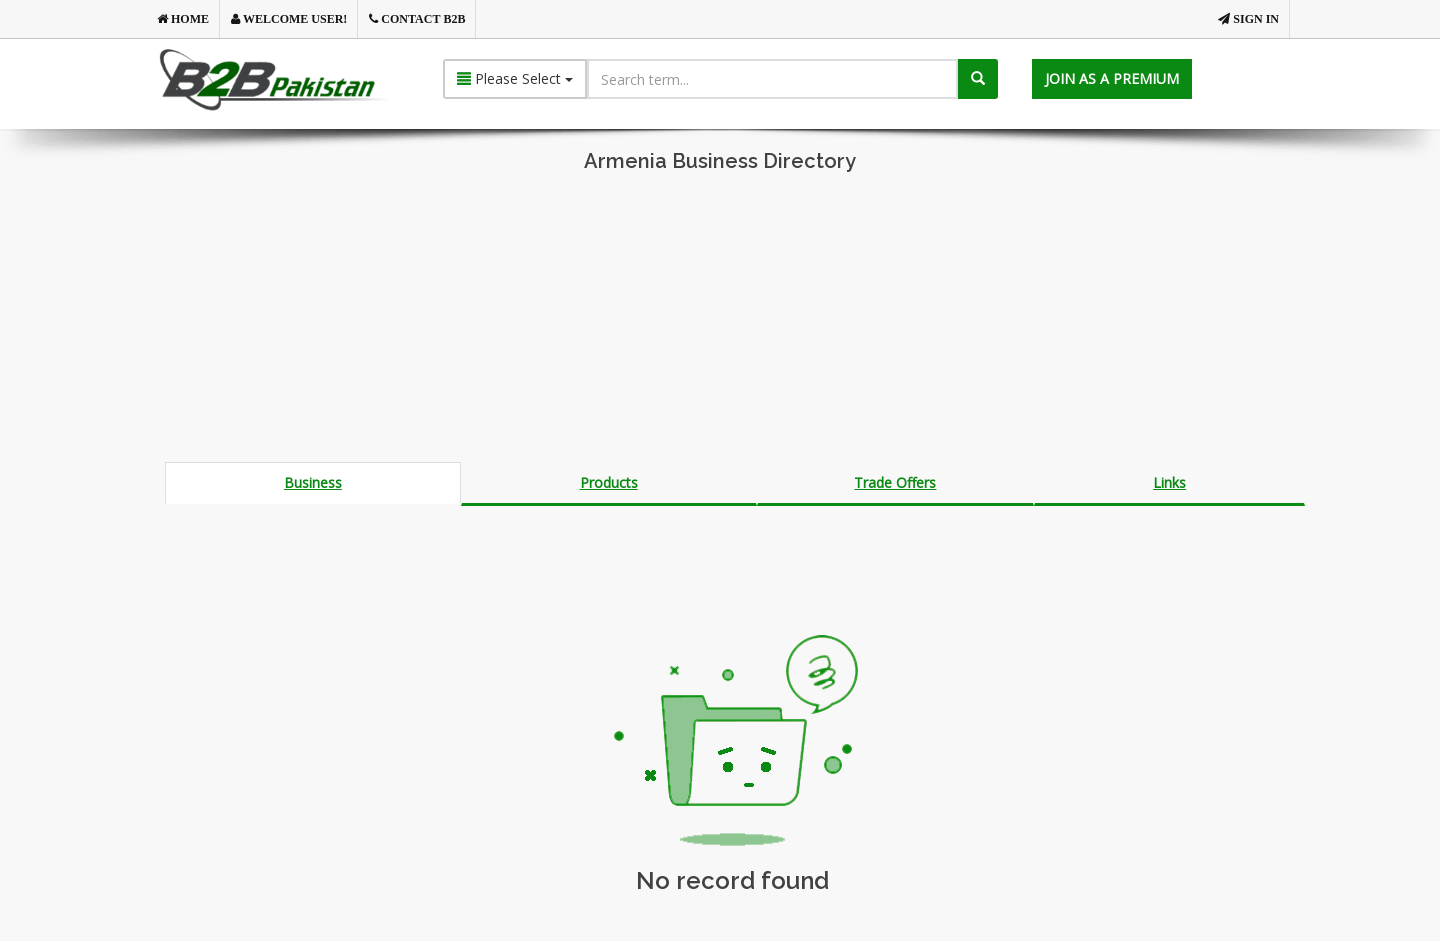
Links (1169, 482)
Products (609, 482)
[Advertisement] (720, 322)
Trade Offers (895, 482)
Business (313, 482)
